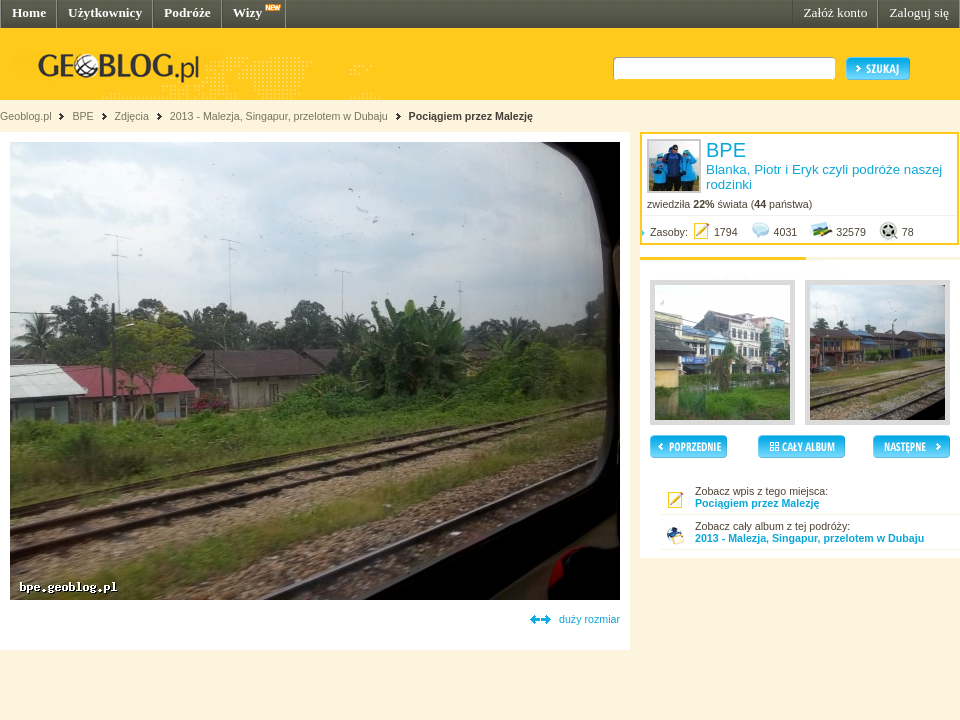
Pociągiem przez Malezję (471, 116)
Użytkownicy (105, 12)
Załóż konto (835, 12)
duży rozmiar (589, 619)
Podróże (187, 12)
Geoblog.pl (26, 116)
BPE (82, 116)
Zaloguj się (919, 12)
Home (29, 12)
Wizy (247, 12)
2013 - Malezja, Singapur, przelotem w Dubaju (279, 116)
